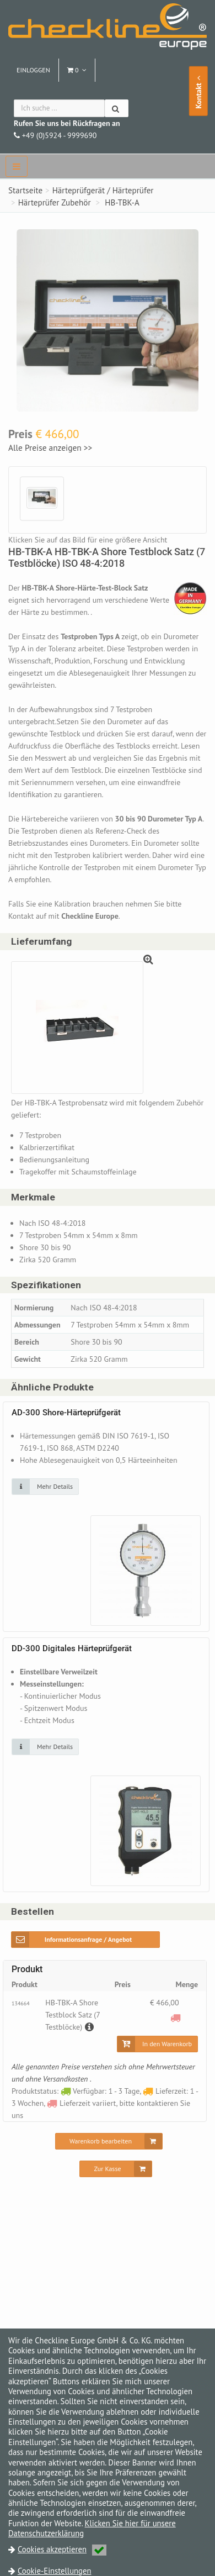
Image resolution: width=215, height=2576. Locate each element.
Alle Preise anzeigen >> (50, 447)
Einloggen (33, 70)
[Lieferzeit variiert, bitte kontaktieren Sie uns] (175, 2017)
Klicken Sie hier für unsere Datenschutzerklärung (92, 2528)
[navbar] (17, 166)
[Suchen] (116, 108)
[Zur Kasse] (115, 2169)
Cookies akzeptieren (62, 2549)
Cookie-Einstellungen (55, 2571)
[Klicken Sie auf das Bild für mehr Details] (45, 1486)
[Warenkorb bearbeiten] (109, 2141)
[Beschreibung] (88, 2027)
